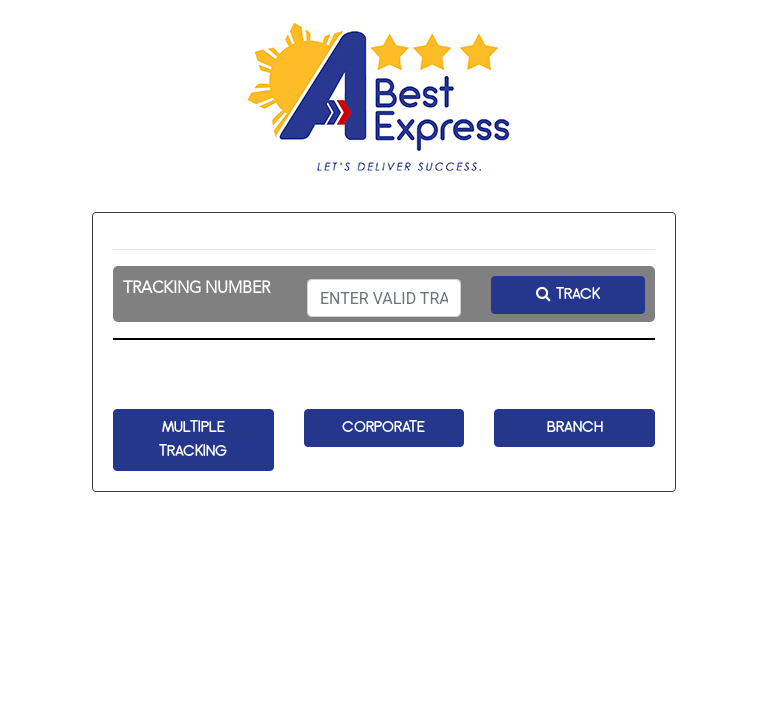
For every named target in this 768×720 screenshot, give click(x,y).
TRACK (568, 294)
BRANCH (575, 428)
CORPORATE (383, 428)
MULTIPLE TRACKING (193, 440)
